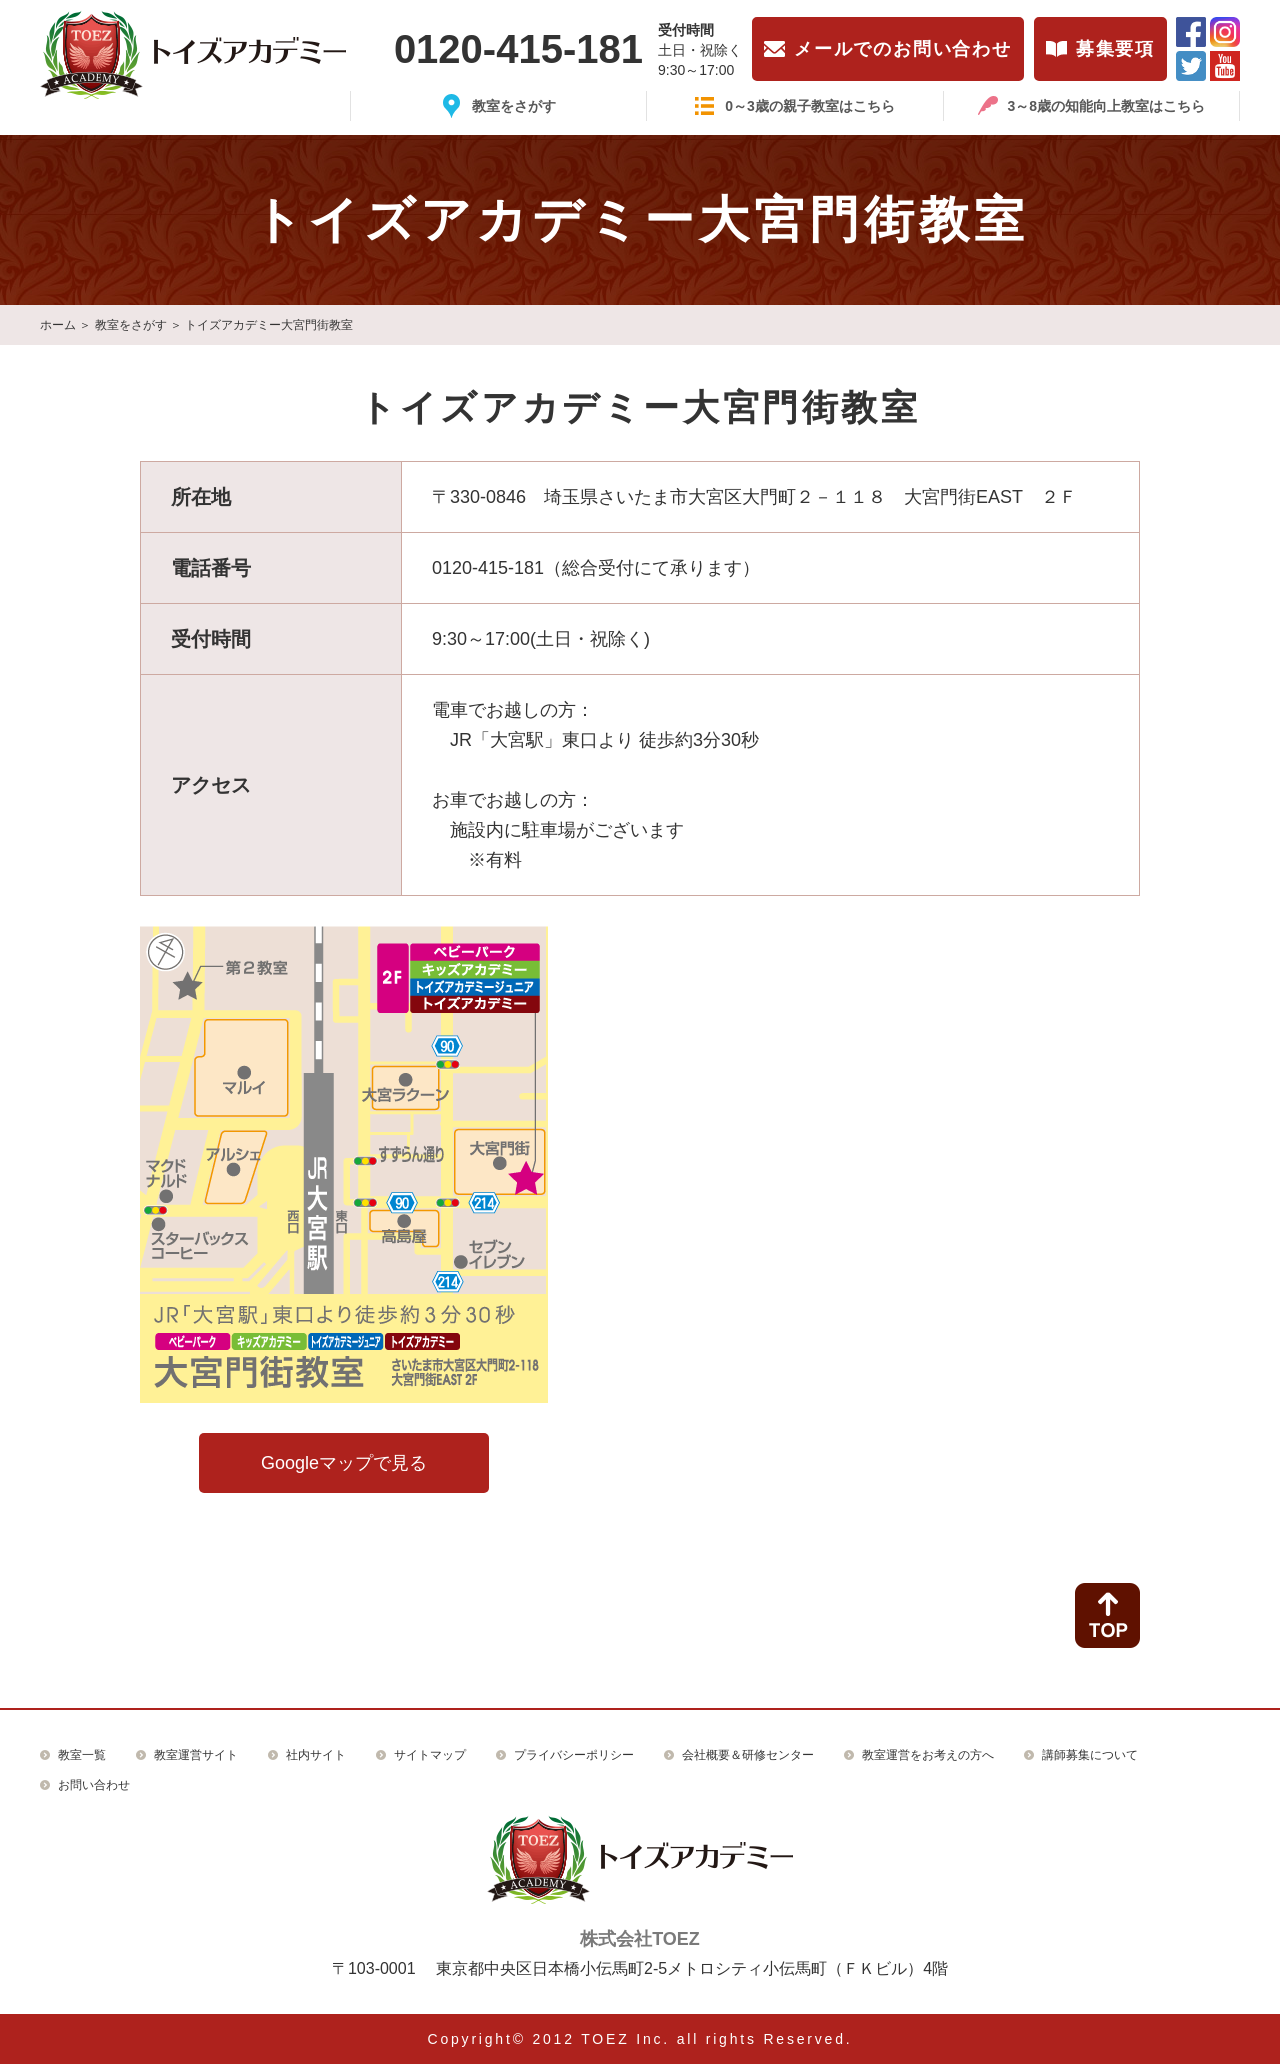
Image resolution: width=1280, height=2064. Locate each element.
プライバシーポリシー (574, 1755)
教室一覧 (82, 1755)
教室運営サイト (196, 1755)
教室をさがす (131, 325)
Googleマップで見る (344, 1463)
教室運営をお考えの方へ (928, 1755)
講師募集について (1090, 1755)
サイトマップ (430, 1755)
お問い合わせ (94, 1785)
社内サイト (316, 1755)
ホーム (58, 325)
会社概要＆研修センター (748, 1755)
